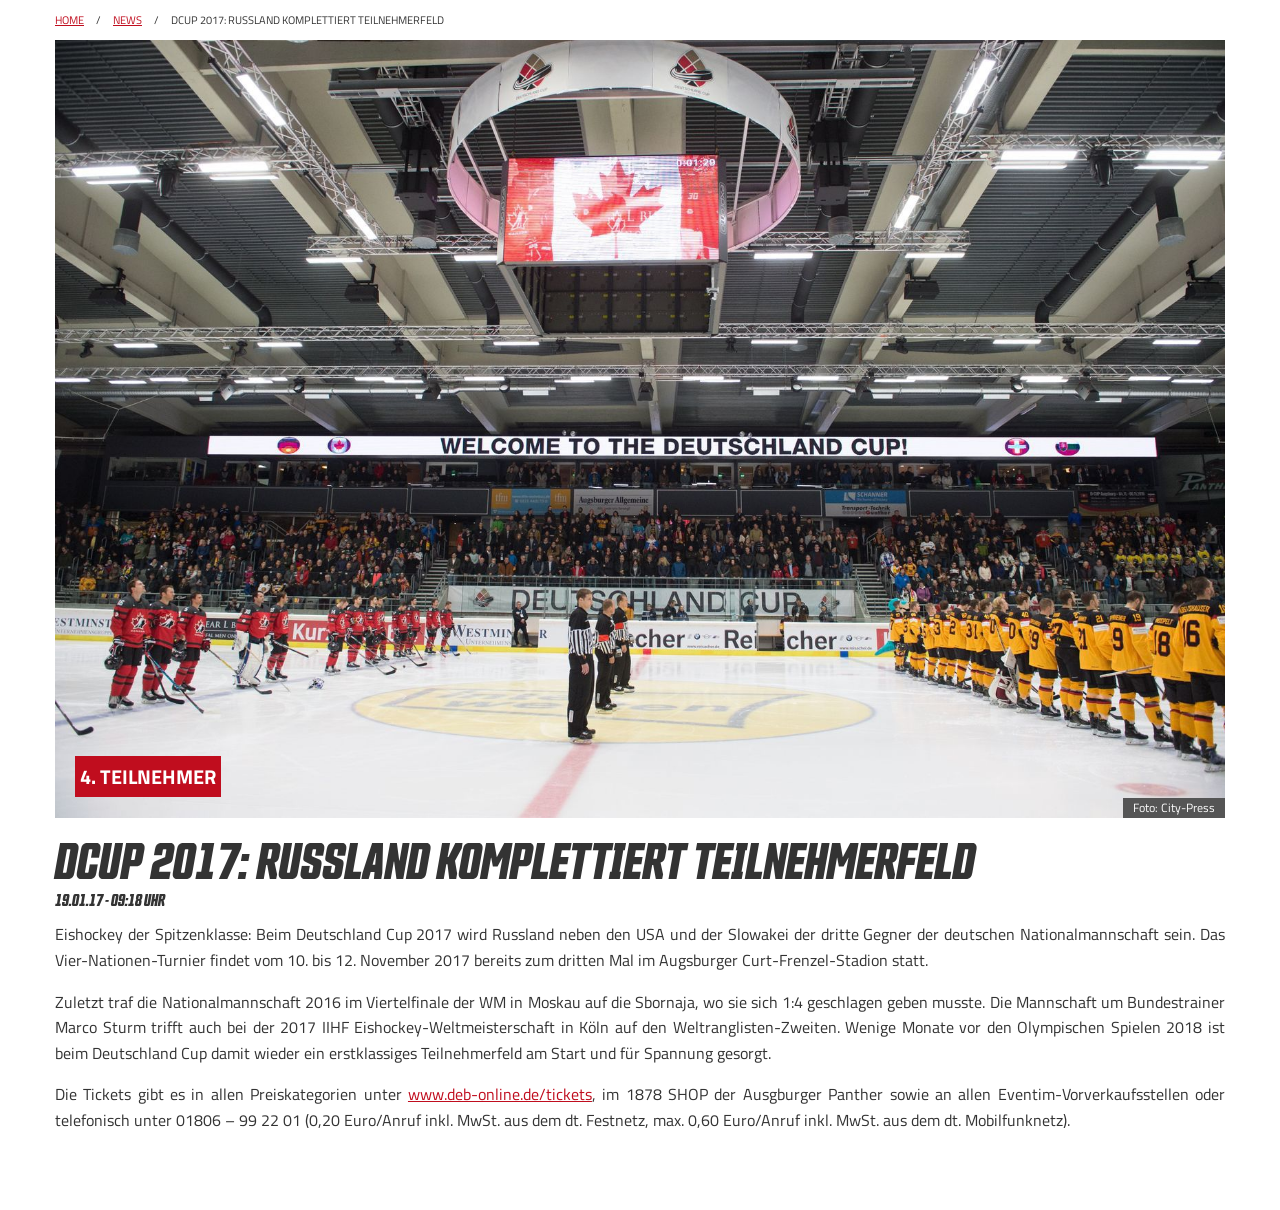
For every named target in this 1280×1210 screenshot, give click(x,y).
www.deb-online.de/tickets (500, 1094)
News (127, 20)
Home (69, 20)
